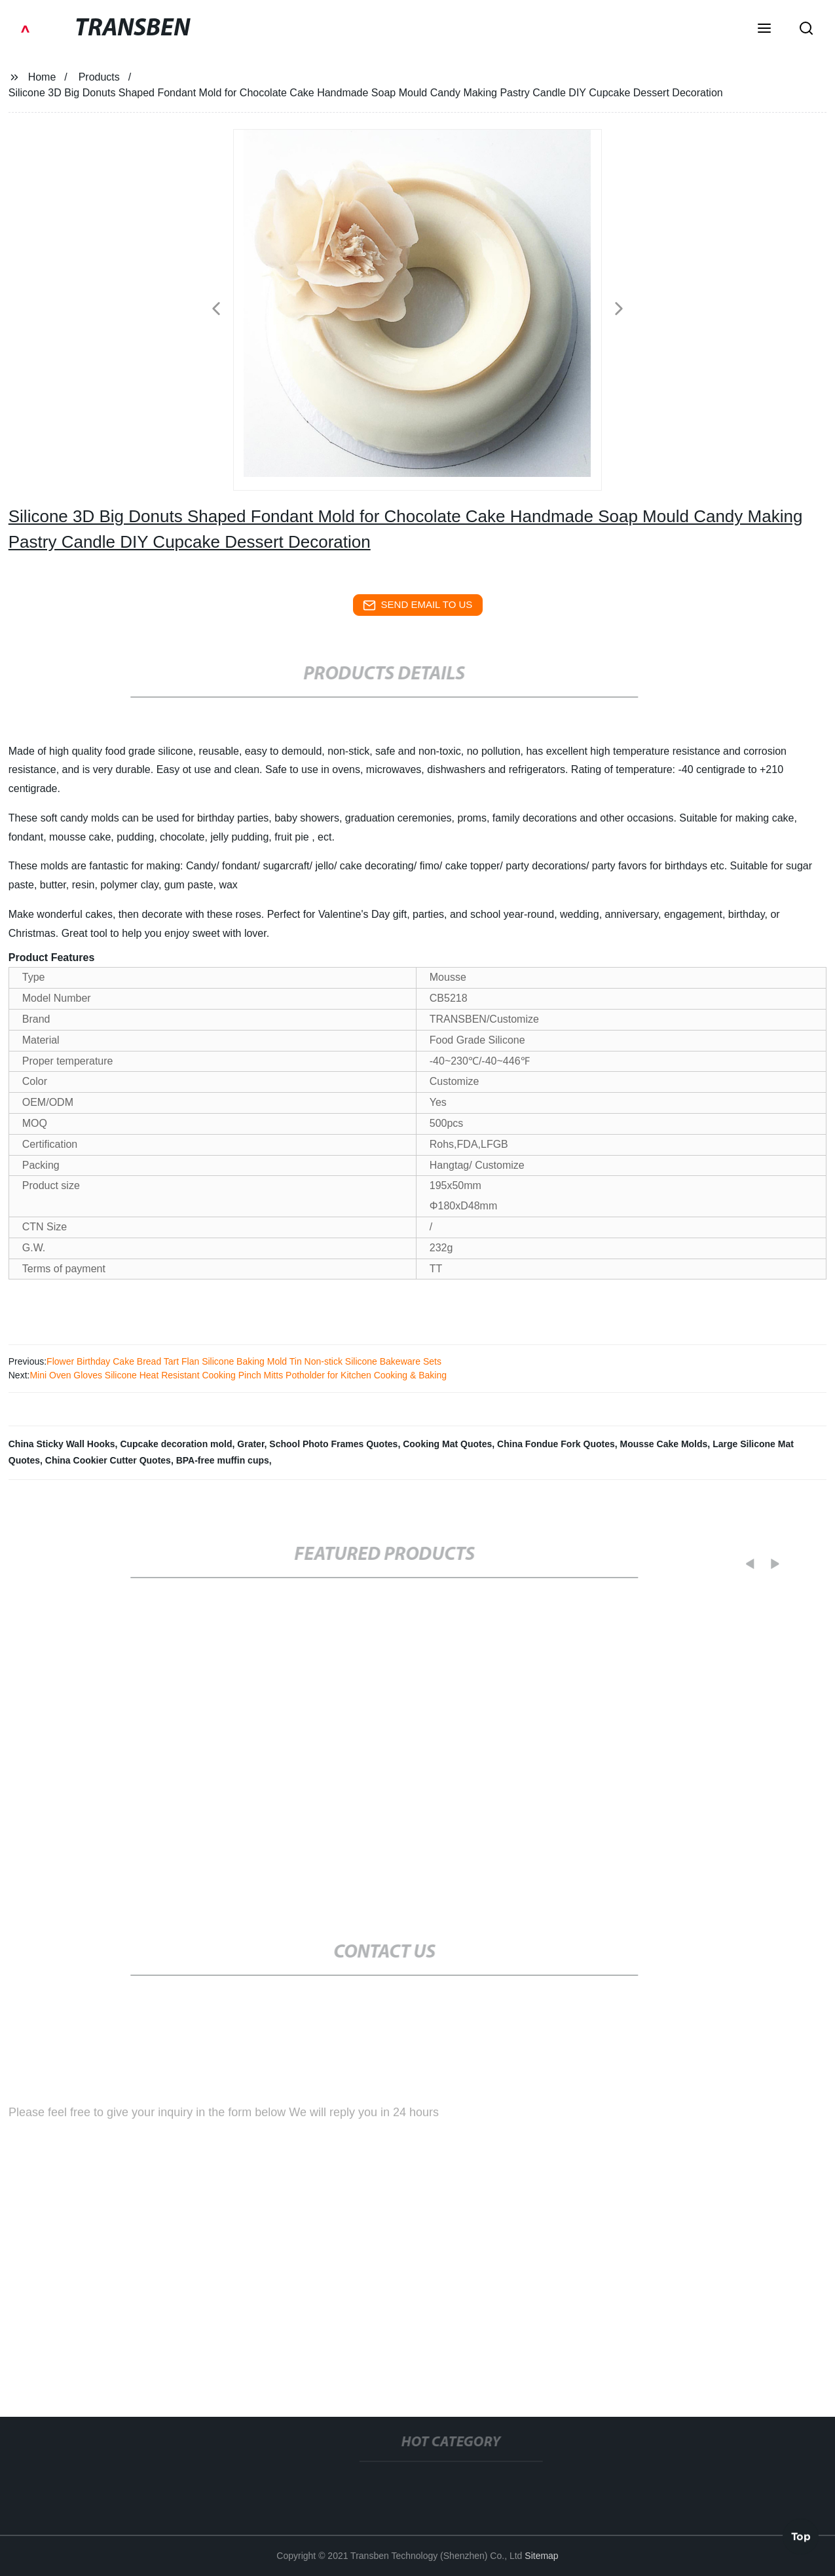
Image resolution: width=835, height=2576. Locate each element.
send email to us (418, 605)
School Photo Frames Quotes (333, 1444)
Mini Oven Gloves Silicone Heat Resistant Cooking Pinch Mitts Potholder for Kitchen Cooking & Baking (238, 1375)
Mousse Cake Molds (664, 1444)
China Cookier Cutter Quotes (108, 1460)
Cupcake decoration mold (176, 1444)
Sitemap (541, 2555)
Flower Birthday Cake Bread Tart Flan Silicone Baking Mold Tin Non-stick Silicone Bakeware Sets (243, 1361)
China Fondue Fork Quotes (556, 1444)
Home (42, 77)
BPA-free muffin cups (222, 1460)
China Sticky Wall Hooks (62, 1444)
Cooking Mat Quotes (447, 1444)
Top (801, 2536)
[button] (764, 29)
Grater (250, 1444)
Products (99, 77)
